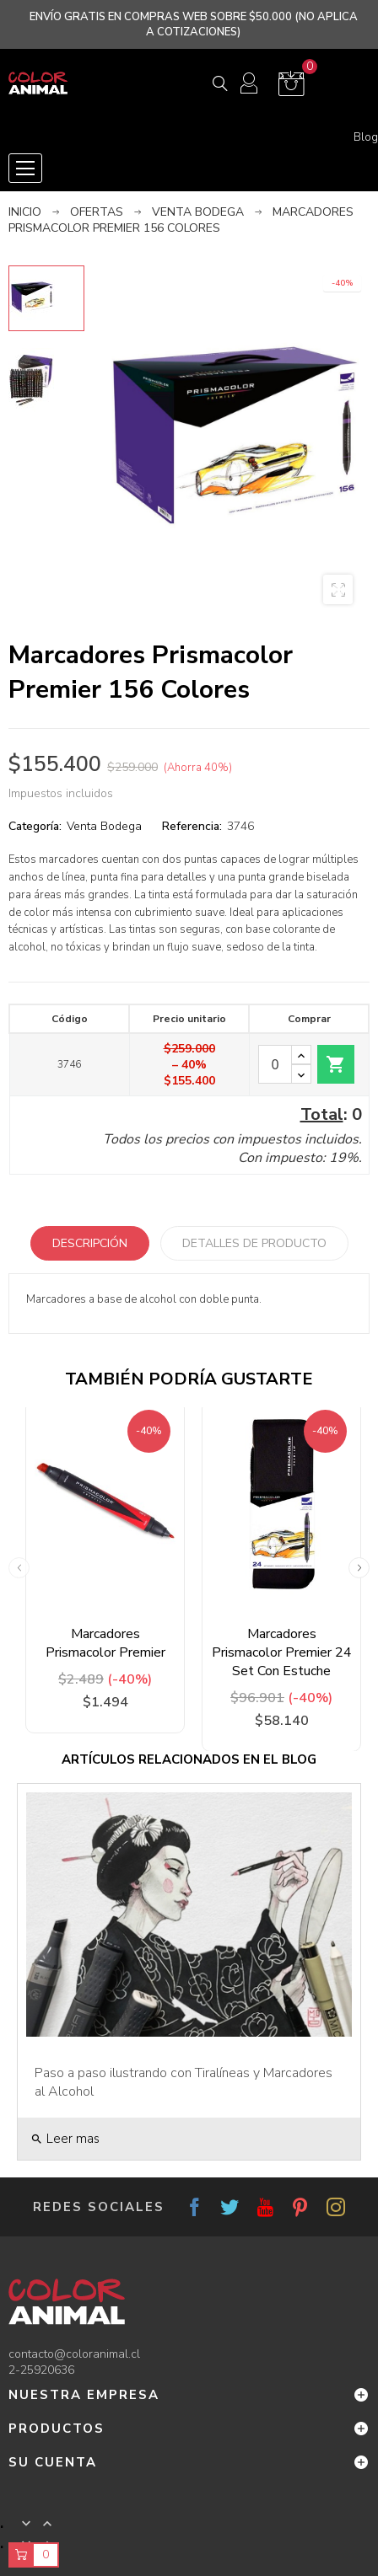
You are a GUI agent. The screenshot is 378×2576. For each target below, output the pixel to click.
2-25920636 (41, 2370)
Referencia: (192, 826)
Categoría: (35, 826)
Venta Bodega (104, 826)
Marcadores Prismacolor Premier (105, 1643)
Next (359, 1567)
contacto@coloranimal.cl (74, 2354)
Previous (19, 1567)
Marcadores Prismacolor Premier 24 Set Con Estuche (282, 1652)
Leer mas (65, 2138)
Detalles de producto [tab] (254, 1243)
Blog (366, 137)
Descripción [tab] (89, 1243)
